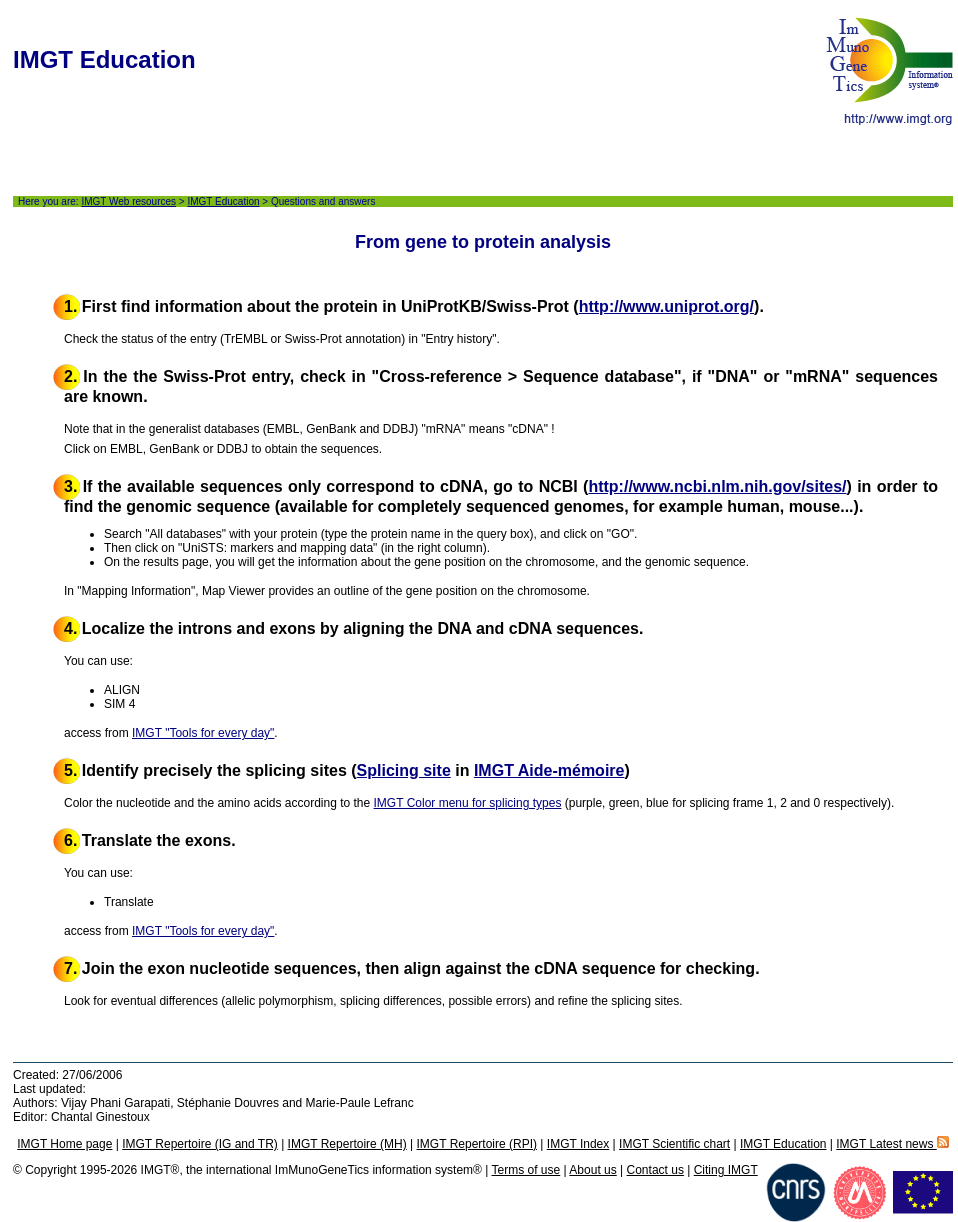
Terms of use (526, 1170)
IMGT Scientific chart (674, 1144)
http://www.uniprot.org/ (666, 306)
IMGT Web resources (128, 201)
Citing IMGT (726, 1170)
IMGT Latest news (892, 1144)
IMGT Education (223, 201)
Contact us (655, 1170)
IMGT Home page (64, 1144)
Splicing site (404, 770)
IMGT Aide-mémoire (549, 770)
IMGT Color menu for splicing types (468, 803)
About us (592, 1170)
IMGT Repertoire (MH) (347, 1144)
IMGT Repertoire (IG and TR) (200, 1144)
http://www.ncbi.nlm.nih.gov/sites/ (717, 486)
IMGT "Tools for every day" (203, 733)
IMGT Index (578, 1144)
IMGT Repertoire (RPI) (477, 1144)
